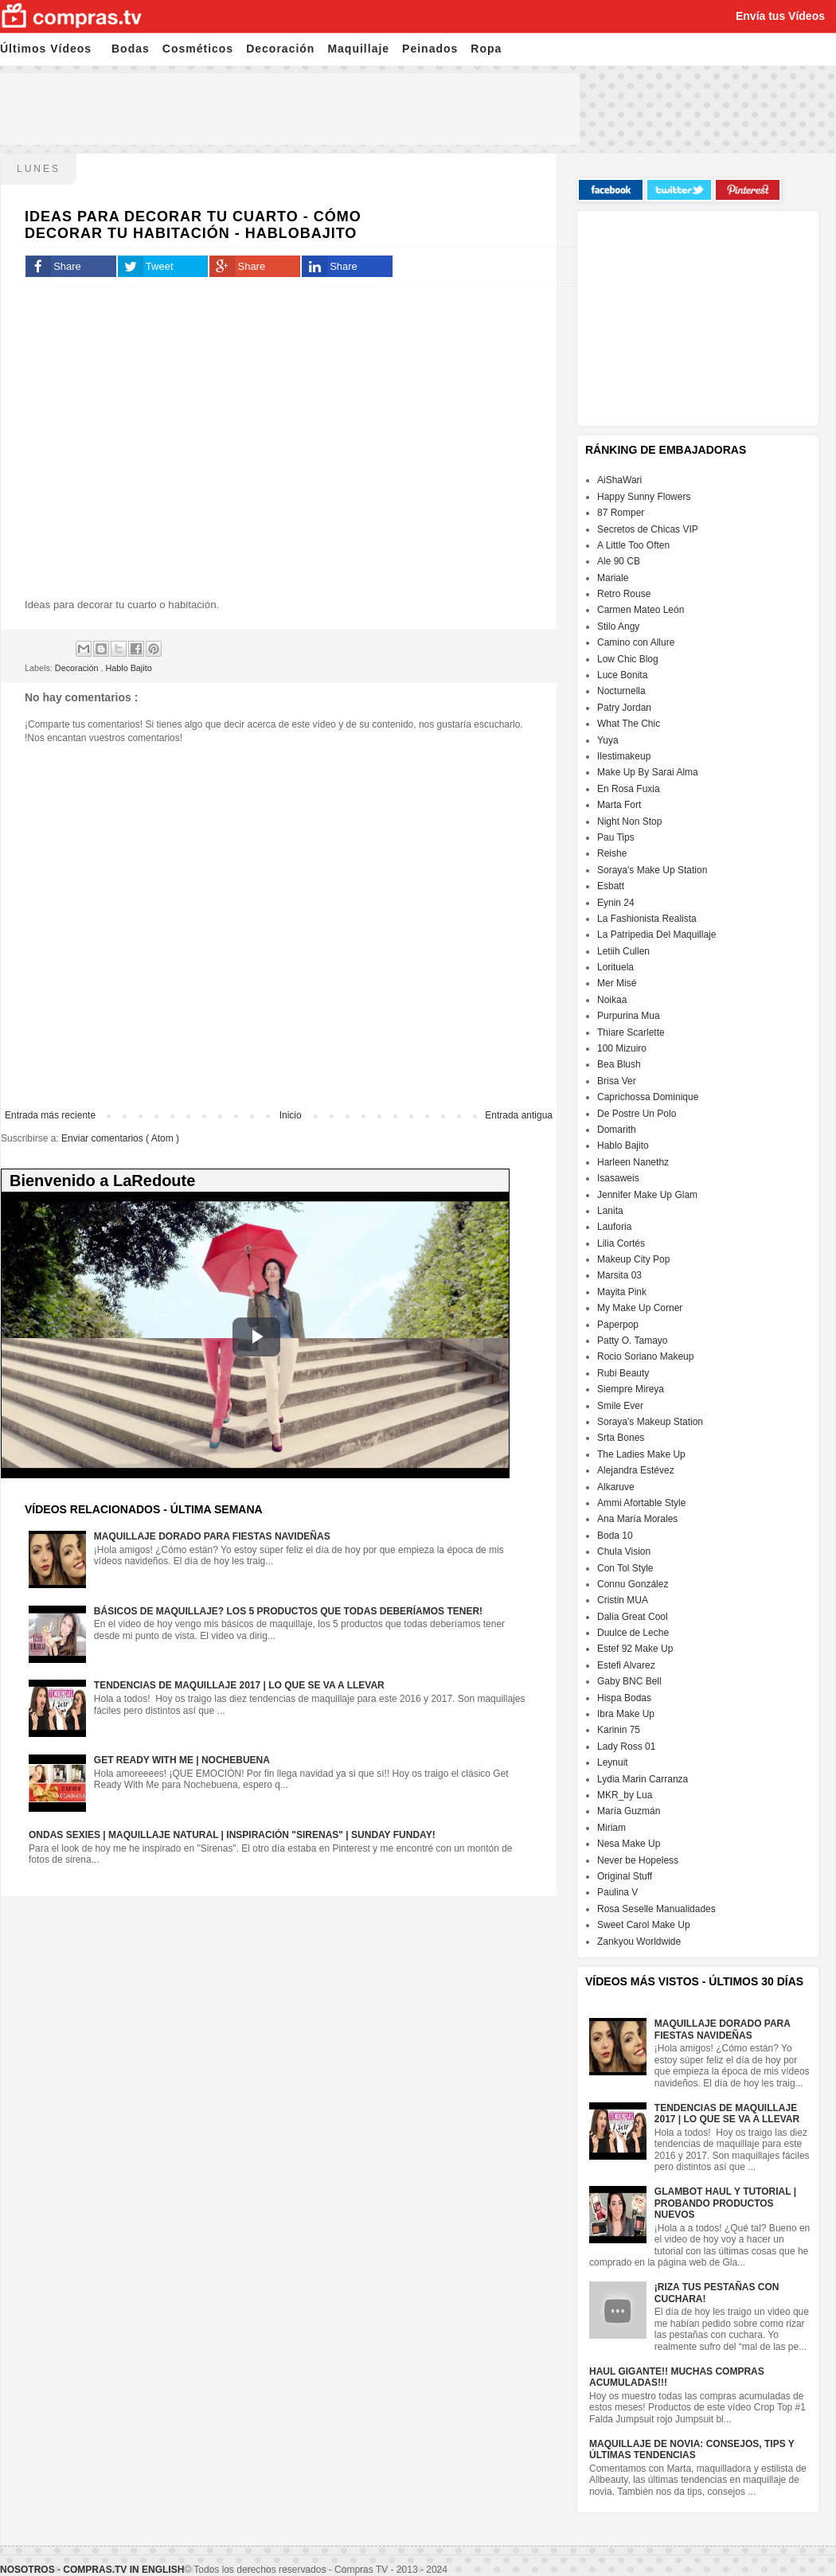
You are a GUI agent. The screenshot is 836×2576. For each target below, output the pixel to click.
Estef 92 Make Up (635, 1648)
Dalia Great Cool (632, 1616)
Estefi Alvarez (626, 1665)
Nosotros (27, 2569)
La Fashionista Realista (647, 918)
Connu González (632, 1584)
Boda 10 (615, 1535)
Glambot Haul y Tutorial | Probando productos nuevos (725, 2203)
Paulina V (617, 1892)
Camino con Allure (635, 642)
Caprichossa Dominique (647, 1097)
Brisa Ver (616, 1081)
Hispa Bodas (624, 1698)
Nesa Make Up (628, 1843)
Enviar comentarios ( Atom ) (120, 1138)
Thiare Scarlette (631, 1032)
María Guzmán (628, 1811)
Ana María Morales (637, 1518)
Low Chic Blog (627, 659)
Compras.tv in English (123, 2569)
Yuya (608, 740)
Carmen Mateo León (640, 609)
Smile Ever (620, 1405)
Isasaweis (618, 1178)
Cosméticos (197, 48)
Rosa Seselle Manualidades (656, 1908)
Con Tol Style (625, 1568)
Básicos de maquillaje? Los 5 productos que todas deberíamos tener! (288, 1611)
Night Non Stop (629, 821)
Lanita (610, 1210)
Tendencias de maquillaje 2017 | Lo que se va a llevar (239, 1685)
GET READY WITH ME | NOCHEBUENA (182, 1760)
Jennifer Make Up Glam (647, 1194)
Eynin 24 (616, 902)
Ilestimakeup (623, 756)
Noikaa (612, 999)
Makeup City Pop (633, 1259)
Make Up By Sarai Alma (647, 772)
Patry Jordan (624, 707)
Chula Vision (623, 1551)
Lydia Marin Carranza (642, 1779)
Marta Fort (619, 804)
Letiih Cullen (623, 951)
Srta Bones (620, 1437)
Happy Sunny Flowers (643, 496)
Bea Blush (619, 1064)
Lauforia (614, 1226)
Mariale (612, 578)
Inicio (290, 1115)
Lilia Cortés (621, 1243)
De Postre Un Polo (636, 1113)
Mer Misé (616, 983)
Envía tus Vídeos (780, 16)
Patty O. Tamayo (632, 1340)
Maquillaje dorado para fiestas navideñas (212, 1536)
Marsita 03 (619, 1275)
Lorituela (615, 967)
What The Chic (628, 723)
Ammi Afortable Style (641, 1503)
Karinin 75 (618, 1729)
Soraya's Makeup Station (650, 1421)
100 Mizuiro (622, 1048)
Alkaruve (616, 1487)
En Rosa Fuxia (628, 788)
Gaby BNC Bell (629, 1681)
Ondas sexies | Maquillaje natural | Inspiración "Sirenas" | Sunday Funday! (232, 1834)
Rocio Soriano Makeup (645, 1356)
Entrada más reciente (50, 1115)
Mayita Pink (622, 1292)
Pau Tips (616, 837)
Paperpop (618, 1324)
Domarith (616, 1129)
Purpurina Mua (628, 1015)
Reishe (612, 853)
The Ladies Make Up (641, 1454)
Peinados (430, 48)
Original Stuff (624, 1876)
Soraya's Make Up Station (652, 870)
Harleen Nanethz (633, 1162)
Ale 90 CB (618, 561)
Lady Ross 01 (626, 1746)
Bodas (130, 48)
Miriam (611, 1827)
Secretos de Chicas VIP (647, 529)
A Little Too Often (633, 545)
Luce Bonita (622, 675)
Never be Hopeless (637, 1860)
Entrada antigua (519, 1115)
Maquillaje (358, 48)
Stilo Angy (618, 626)
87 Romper (620, 512)
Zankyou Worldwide (639, 1941)
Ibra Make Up (625, 1713)
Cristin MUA (622, 1600)
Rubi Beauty (623, 1373)
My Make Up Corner (639, 1307)
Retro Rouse (623, 593)
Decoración (280, 48)
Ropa (486, 48)
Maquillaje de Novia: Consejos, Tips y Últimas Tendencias (692, 2449)
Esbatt (610, 886)
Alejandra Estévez (635, 1470)
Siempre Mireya (630, 1389)
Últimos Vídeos (46, 48)
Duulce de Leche (633, 1632)
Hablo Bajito (128, 668)
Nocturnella (621, 691)
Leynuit (612, 1762)
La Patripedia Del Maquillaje (656, 934)
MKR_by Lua (624, 1795)
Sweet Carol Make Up (643, 1924)
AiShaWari (619, 480)
